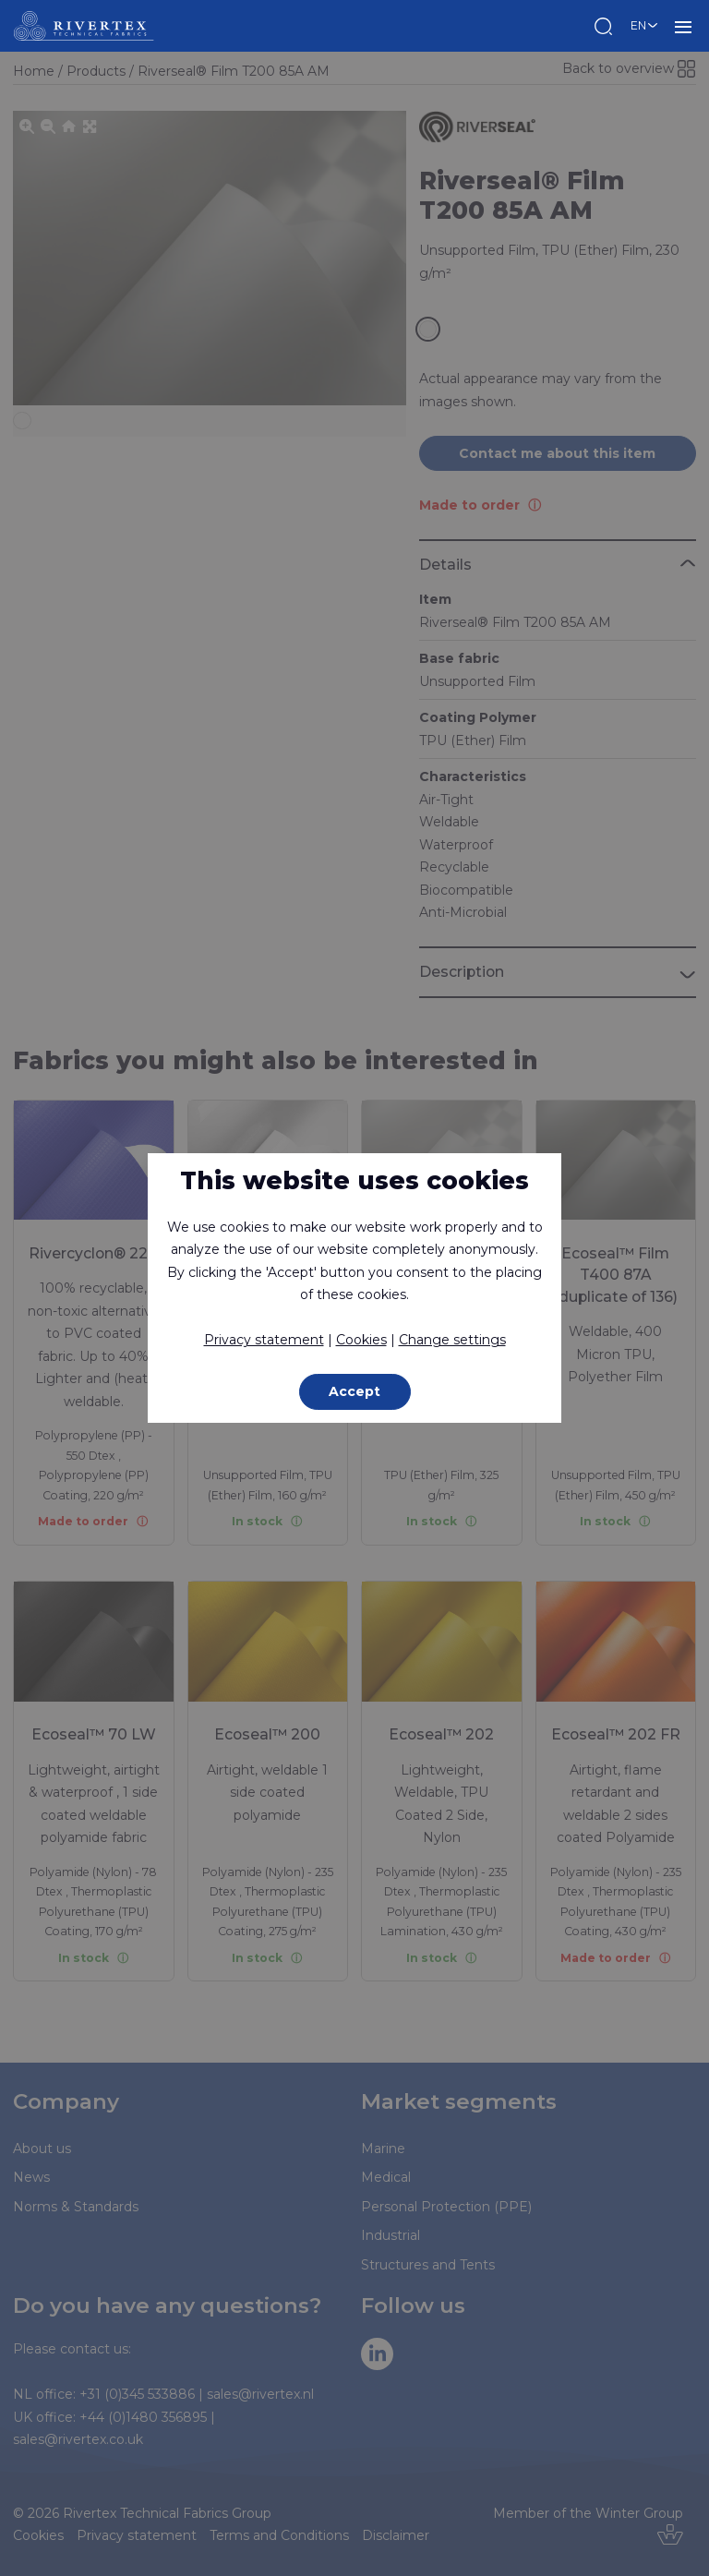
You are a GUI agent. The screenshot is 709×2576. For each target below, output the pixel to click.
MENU (683, 25)
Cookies (361, 1339)
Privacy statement (264, 1339)
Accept (354, 1391)
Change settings (452, 1339)
